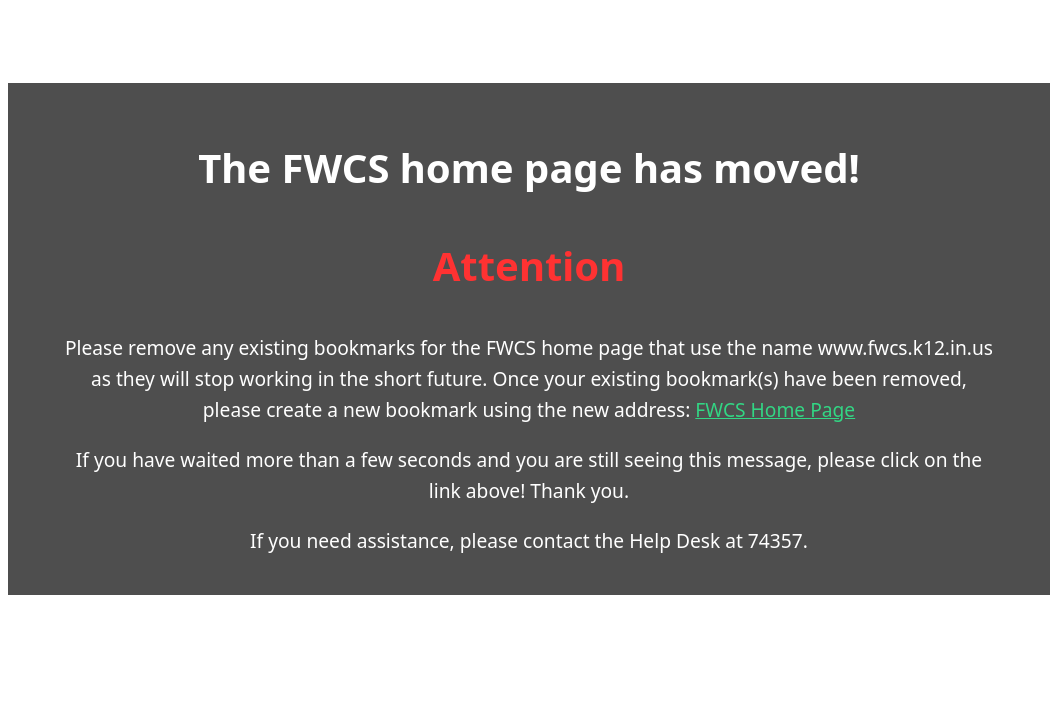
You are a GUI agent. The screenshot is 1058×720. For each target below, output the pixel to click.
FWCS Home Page (707, 392)
